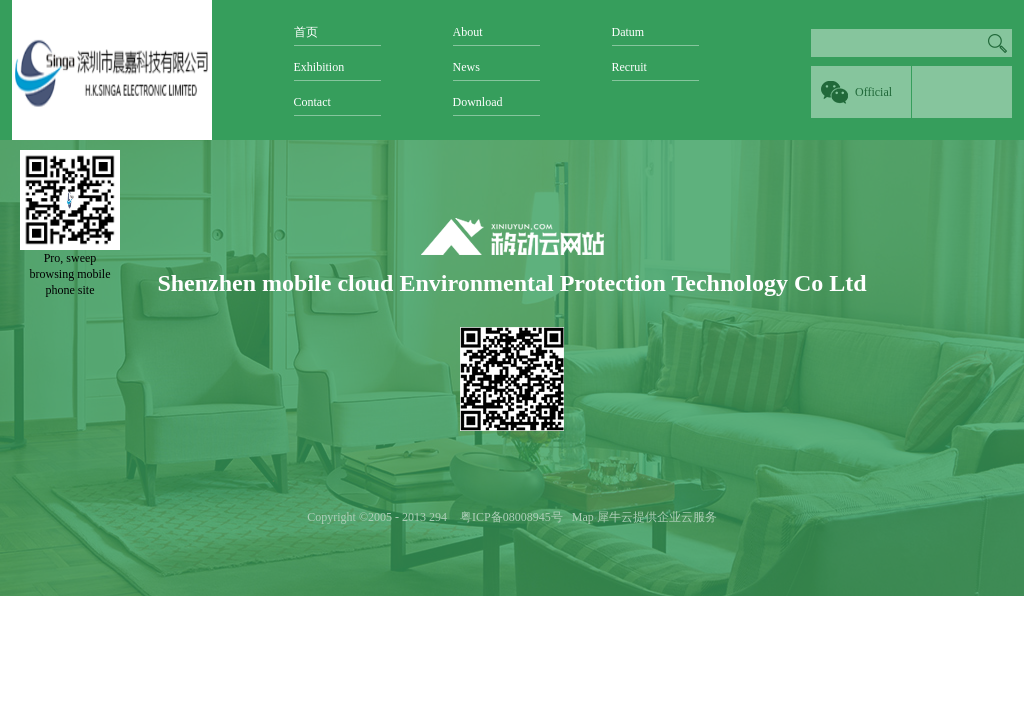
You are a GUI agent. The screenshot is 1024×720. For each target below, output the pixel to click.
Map (580, 517)
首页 (306, 32)
